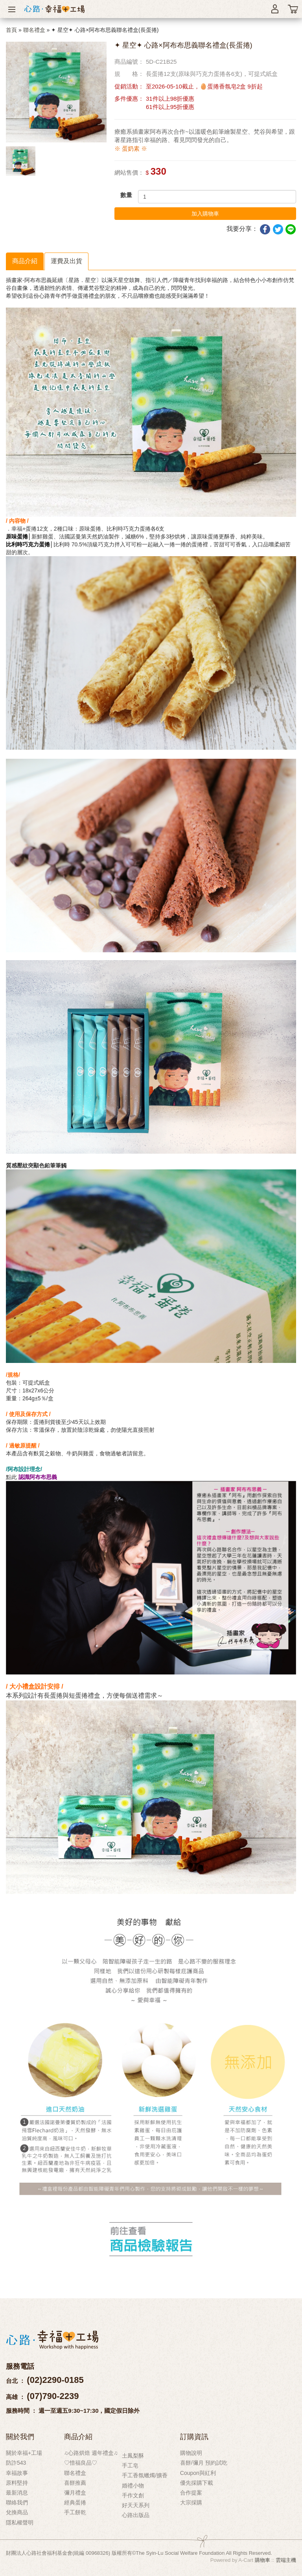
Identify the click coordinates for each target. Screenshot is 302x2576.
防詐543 (16, 2463)
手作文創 (133, 2495)
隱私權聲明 (19, 2522)
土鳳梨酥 (133, 2455)
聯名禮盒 (34, 30)
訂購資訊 (194, 2436)
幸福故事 (17, 2473)
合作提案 (191, 2492)
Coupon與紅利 (198, 2473)
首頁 (11, 30)
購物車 (262, 2560)
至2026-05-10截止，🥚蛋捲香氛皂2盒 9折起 (204, 86)
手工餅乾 (75, 2512)
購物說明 (191, 2453)
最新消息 (17, 2492)
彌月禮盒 (75, 2492)
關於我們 (20, 2436)
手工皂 (130, 2465)
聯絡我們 (17, 2502)
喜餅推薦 (75, 2483)
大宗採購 (191, 2502)
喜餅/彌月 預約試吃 (203, 2463)
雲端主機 (286, 2560)
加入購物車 (205, 213)
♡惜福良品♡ (80, 2463)
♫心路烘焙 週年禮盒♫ (91, 2453)
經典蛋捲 (75, 2502)
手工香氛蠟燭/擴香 (145, 2475)
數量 (126, 195)
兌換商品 (17, 2512)
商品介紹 (24, 261)
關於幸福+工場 (24, 2453)
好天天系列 (135, 2505)
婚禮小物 (133, 2485)
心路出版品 (135, 2515)
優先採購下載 (196, 2483)
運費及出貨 (66, 261)
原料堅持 (17, 2483)
